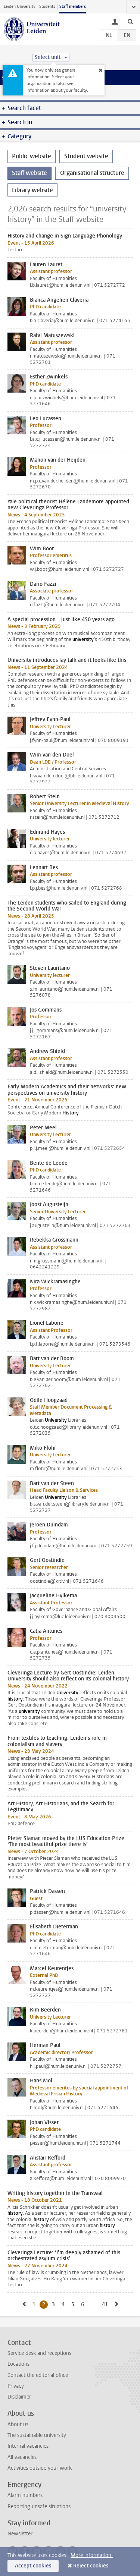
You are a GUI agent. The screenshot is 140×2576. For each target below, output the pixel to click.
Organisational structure (92, 173)
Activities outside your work (39, 2468)
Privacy (15, 2386)
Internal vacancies (28, 2446)
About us (17, 2424)
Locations (18, 2364)
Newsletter (19, 2533)
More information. (92, 2555)
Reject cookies (90, 2565)
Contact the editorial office (37, 2375)
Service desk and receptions (39, 2353)
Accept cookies (33, 2565)
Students (47, 6)
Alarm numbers (25, 2495)
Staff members (72, 6)
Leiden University (19, 6)
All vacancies (22, 2457)
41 (106, 2304)
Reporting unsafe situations (39, 2506)
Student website (86, 156)
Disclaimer (19, 2396)
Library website (32, 190)
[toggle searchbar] (130, 21)
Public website (31, 156)
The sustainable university (36, 2435)
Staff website (29, 173)
